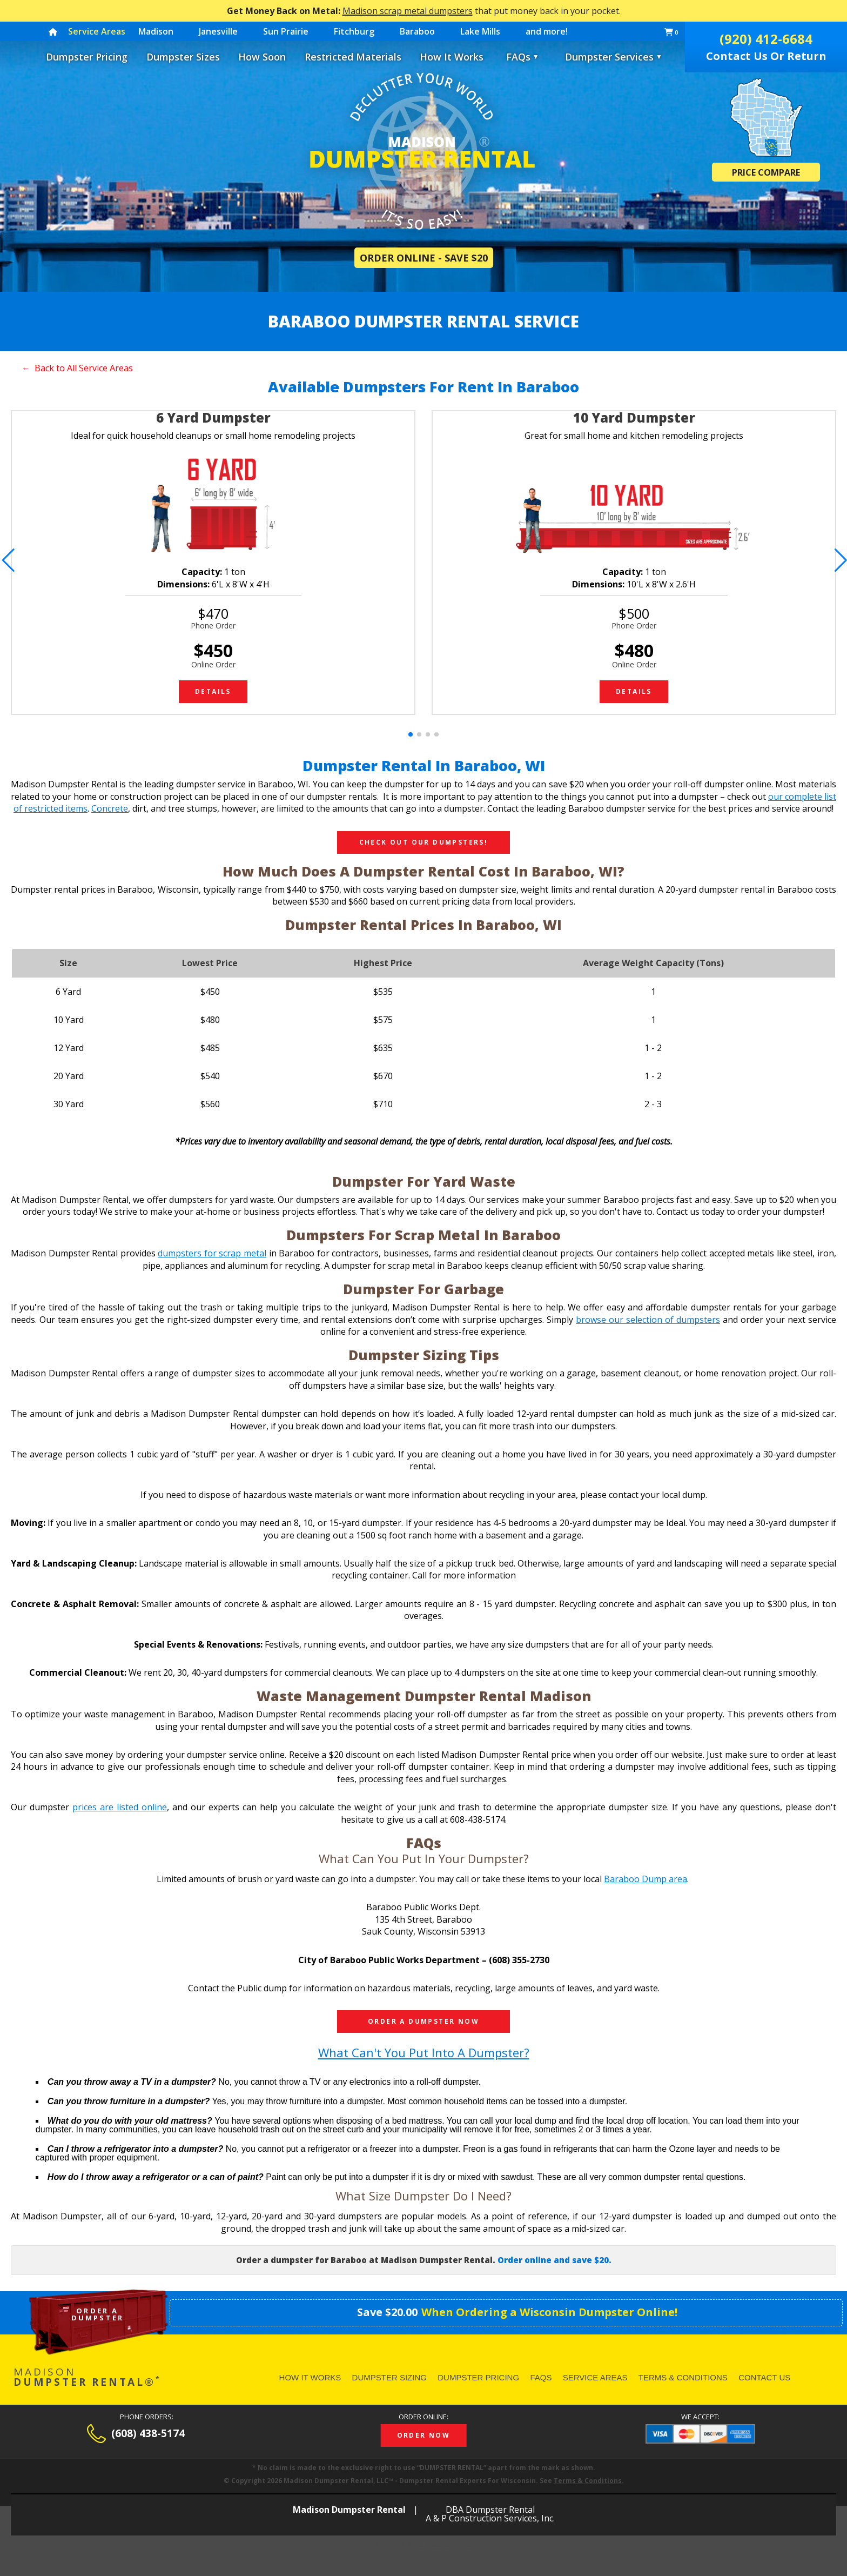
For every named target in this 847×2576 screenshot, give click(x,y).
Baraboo (417, 31)
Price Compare (766, 172)
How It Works (451, 56)
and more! (547, 31)
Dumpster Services (613, 56)
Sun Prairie (285, 31)
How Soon (262, 56)
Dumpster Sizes (183, 56)
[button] (7, 560)
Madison (155, 31)
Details (213, 691)
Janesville (218, 31)
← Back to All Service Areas (77, 368)
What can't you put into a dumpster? (423, 2052)
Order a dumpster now (423, 2021)
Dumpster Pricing (86, 56)
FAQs (518, 56)
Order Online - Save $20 (424, 257)
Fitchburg (354, 31)
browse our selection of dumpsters (648, 1320)
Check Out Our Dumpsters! (423, 842)
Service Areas (595, 2377)
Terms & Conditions (683, 2377)
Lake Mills (480, 31)
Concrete (109, 808)
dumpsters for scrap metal (212, 1253)
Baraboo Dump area (645, 1879)
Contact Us (764, 2377)
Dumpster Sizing (389, 2377)
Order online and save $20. (554, 2259)
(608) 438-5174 (148, 2433)
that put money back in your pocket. (424, 11)
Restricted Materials (353, 56)
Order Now (424, 2435)
